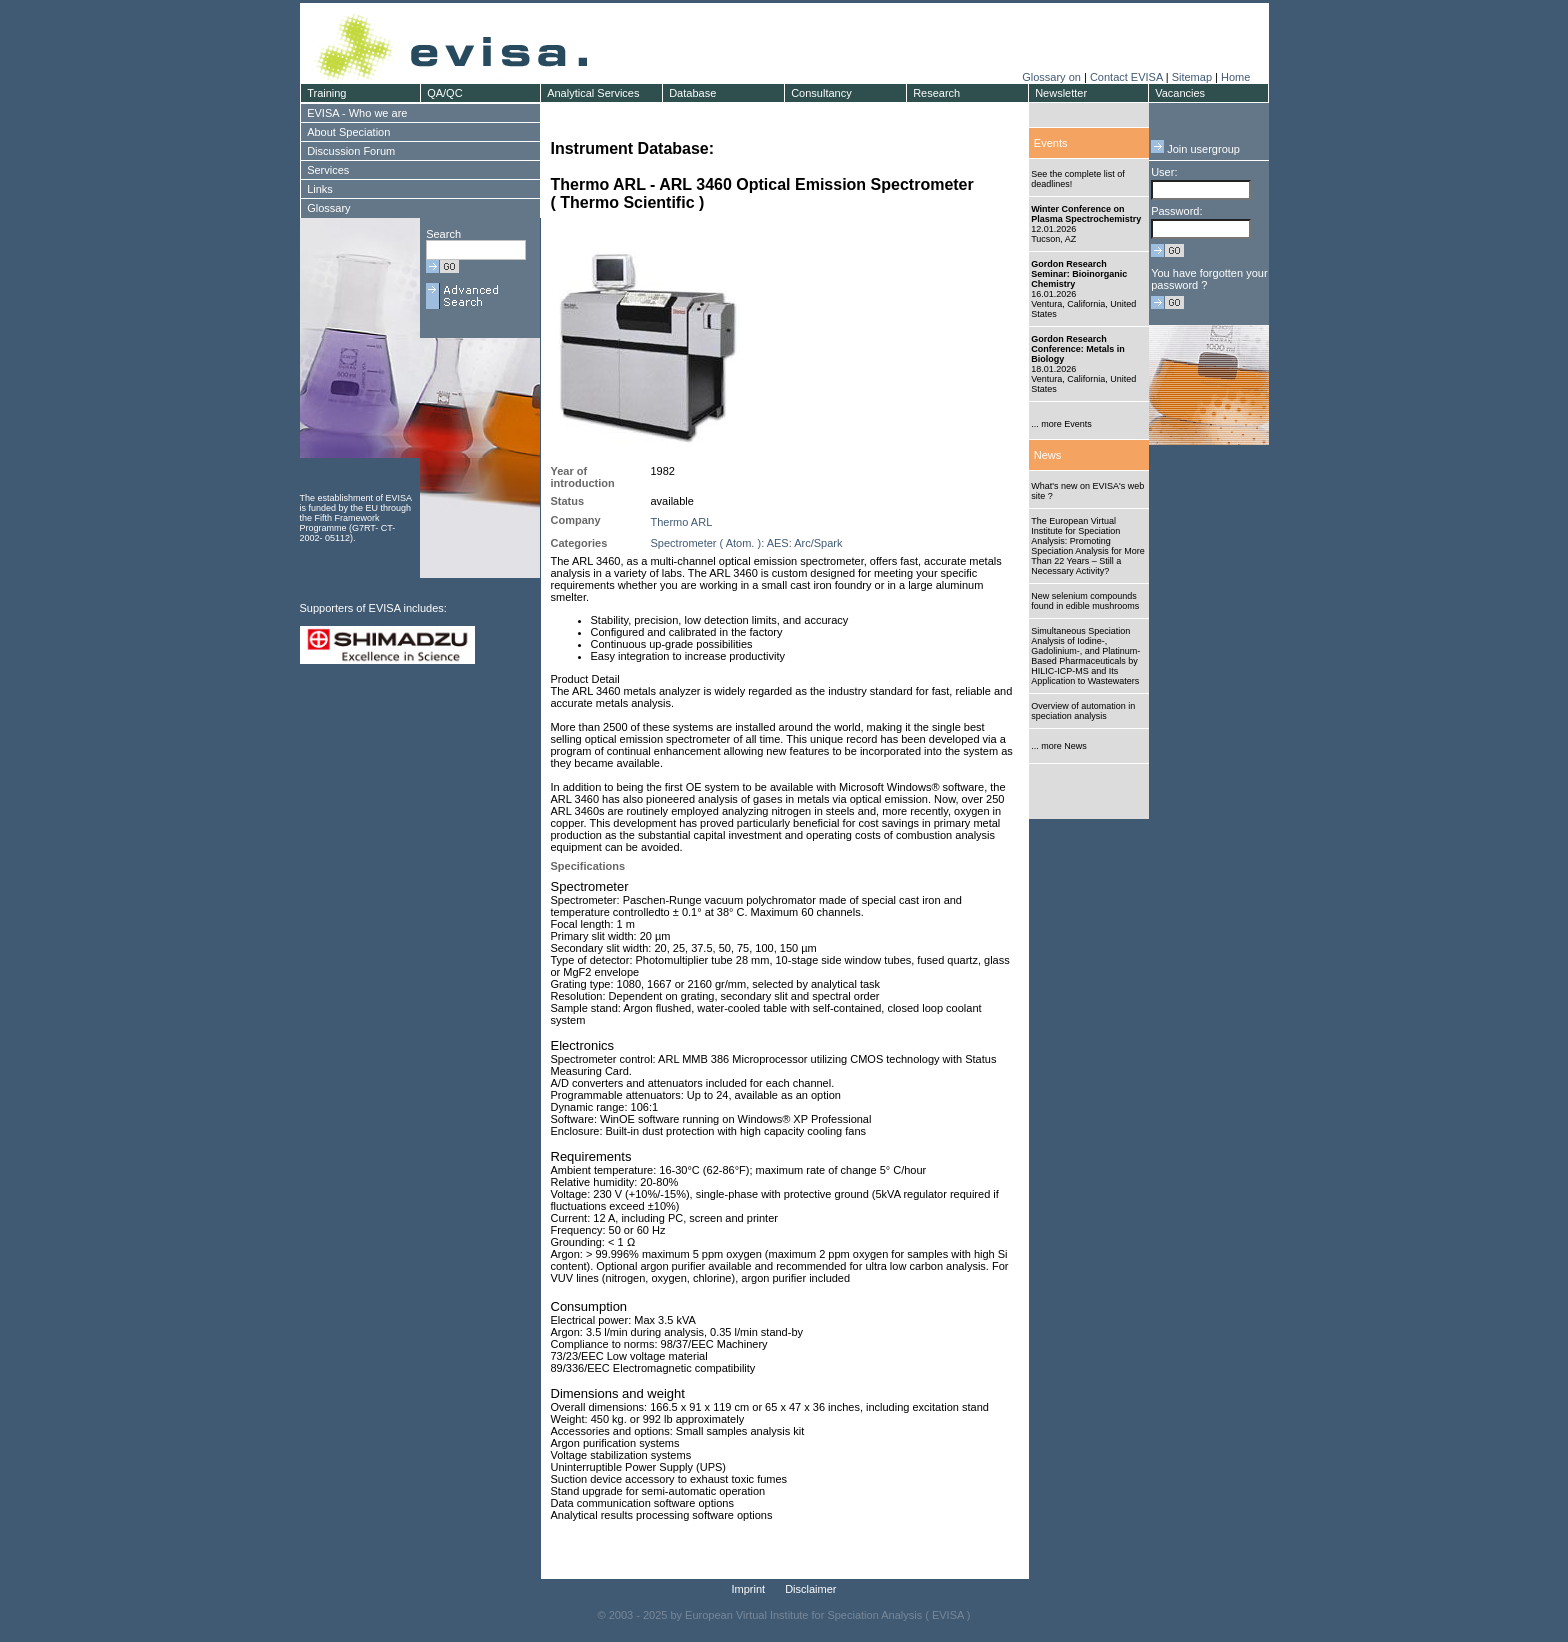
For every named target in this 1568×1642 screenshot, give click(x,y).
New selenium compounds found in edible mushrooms (1085, 601)
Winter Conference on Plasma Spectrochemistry (1086, 214)
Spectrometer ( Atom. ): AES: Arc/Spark (747, 543)
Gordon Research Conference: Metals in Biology (1078, 349)
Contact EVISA (1126, 77)
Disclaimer (810, 1589)
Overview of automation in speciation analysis (1083, 711)
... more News (1059, 746)
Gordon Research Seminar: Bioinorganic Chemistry (1079, 274)
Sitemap (1192, 77)
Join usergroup (1195, 149)
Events (1051, 143)
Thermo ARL (682, 522)
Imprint (749, 1589)
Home (1235, 77)
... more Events (1061, 424)
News (1048, 455)
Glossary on (1053, 77)
